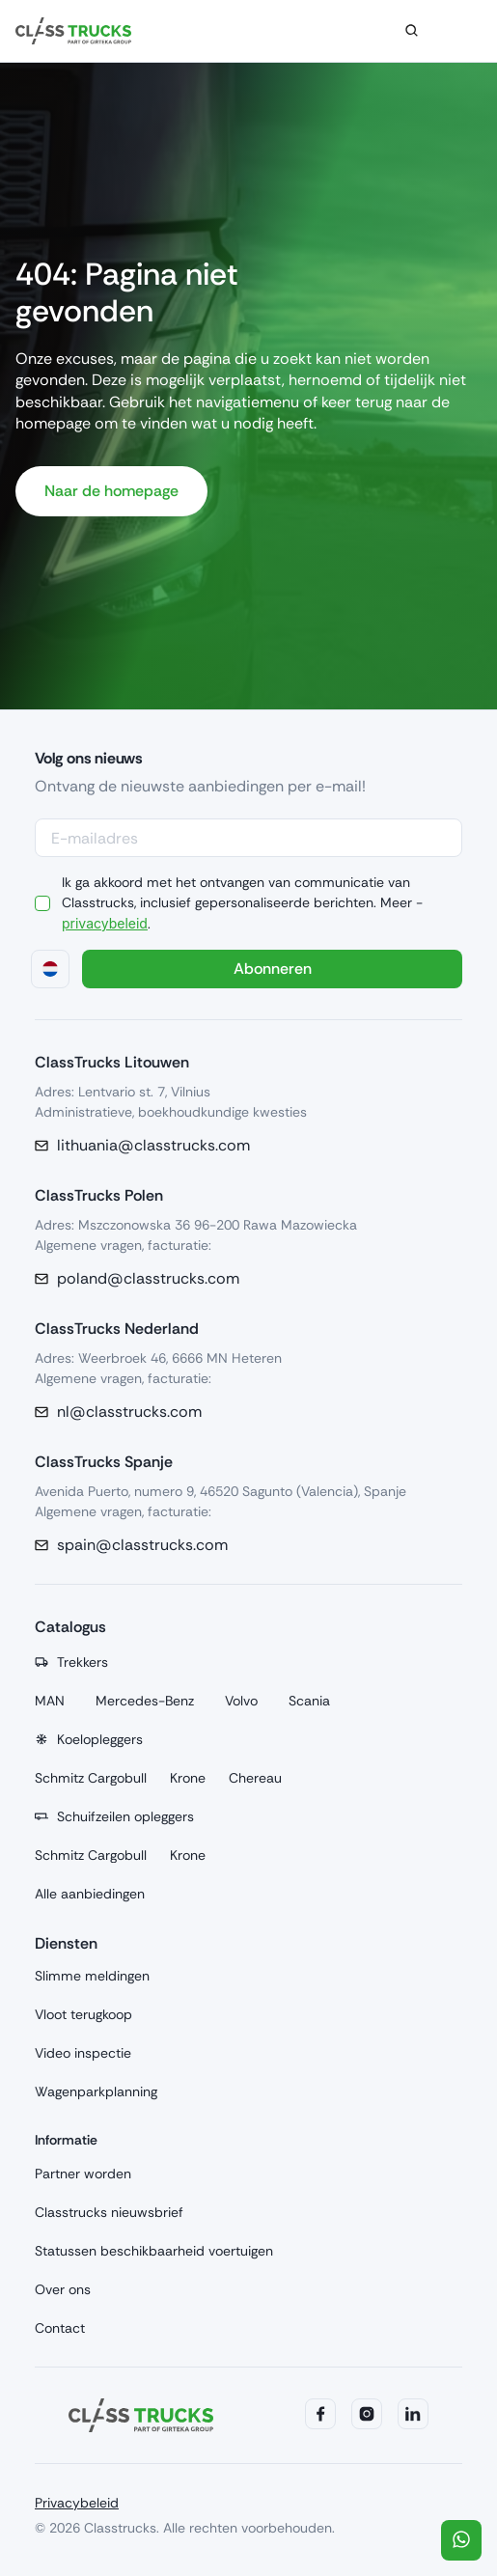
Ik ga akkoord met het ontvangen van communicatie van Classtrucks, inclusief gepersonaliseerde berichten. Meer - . (242, 902)
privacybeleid (101, 922)
